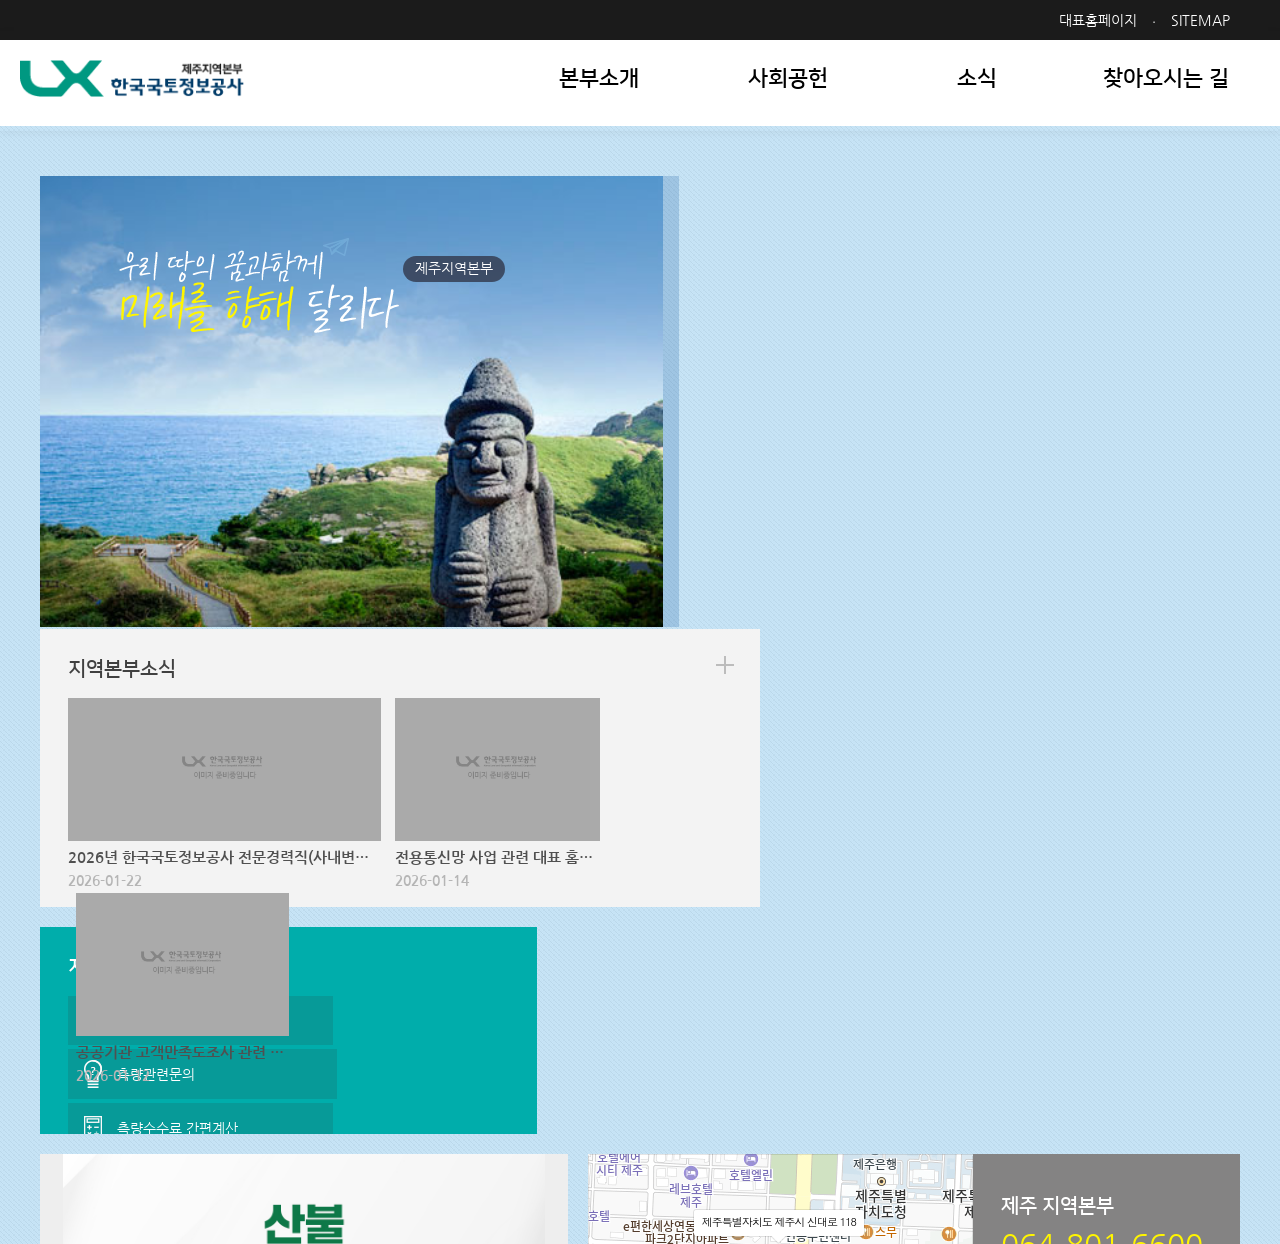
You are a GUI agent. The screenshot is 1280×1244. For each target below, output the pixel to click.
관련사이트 (919, 1080)
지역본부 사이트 (747, 1080)
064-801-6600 (558, 1154)
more (1203, 227)
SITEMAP (1200, 20)
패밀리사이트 (1113, 1080)
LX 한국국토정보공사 (136, 90)
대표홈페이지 (1098, 20)
